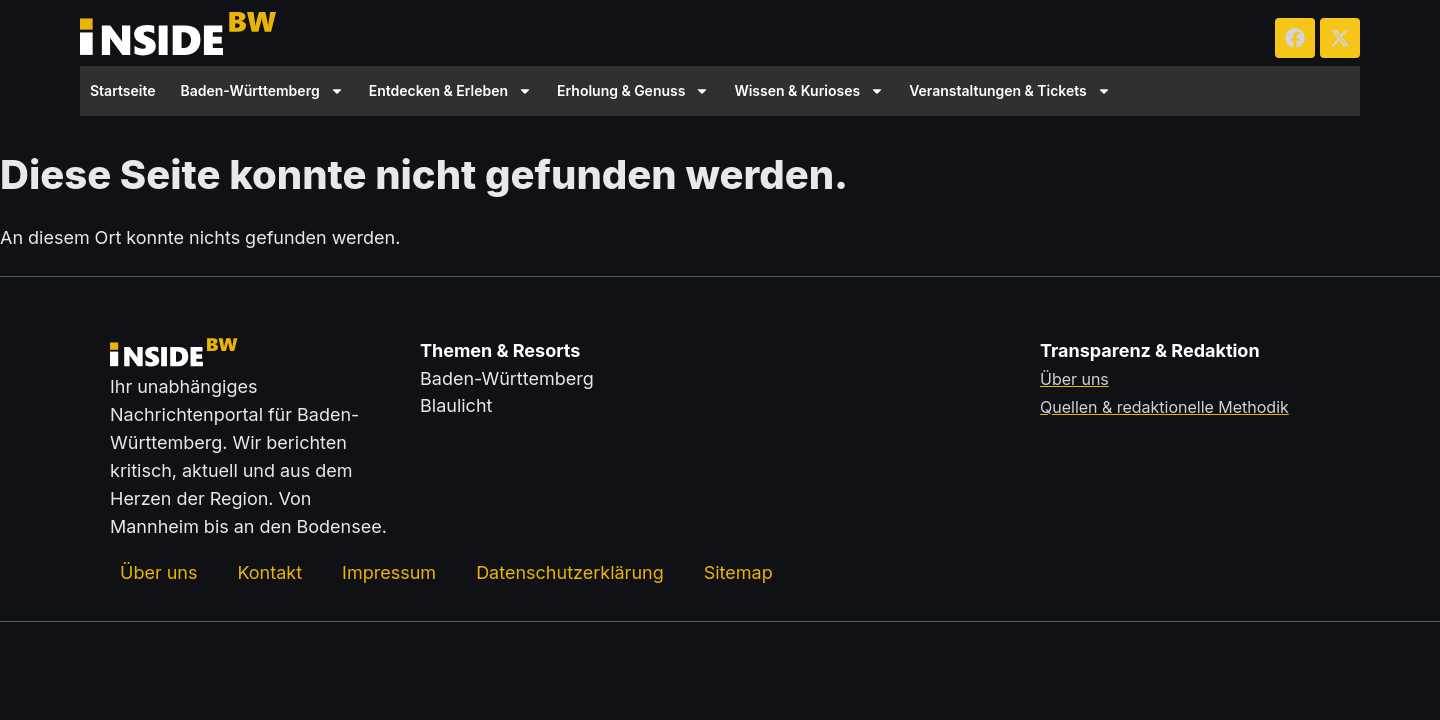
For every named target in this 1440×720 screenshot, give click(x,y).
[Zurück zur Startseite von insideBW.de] (180, 38)
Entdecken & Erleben (450, 91)
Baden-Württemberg (262, 91)
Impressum (389, 572)
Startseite (123, 90)
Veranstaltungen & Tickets (1010, 91)
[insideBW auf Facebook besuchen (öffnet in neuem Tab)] (1295, 38)
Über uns (158, 572)
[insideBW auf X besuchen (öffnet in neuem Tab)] (1340, 38)
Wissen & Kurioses (809, 91)
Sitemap (738, 572)
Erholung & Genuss (633, 91)
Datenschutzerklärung (570, 572)
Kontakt (269, 572)
